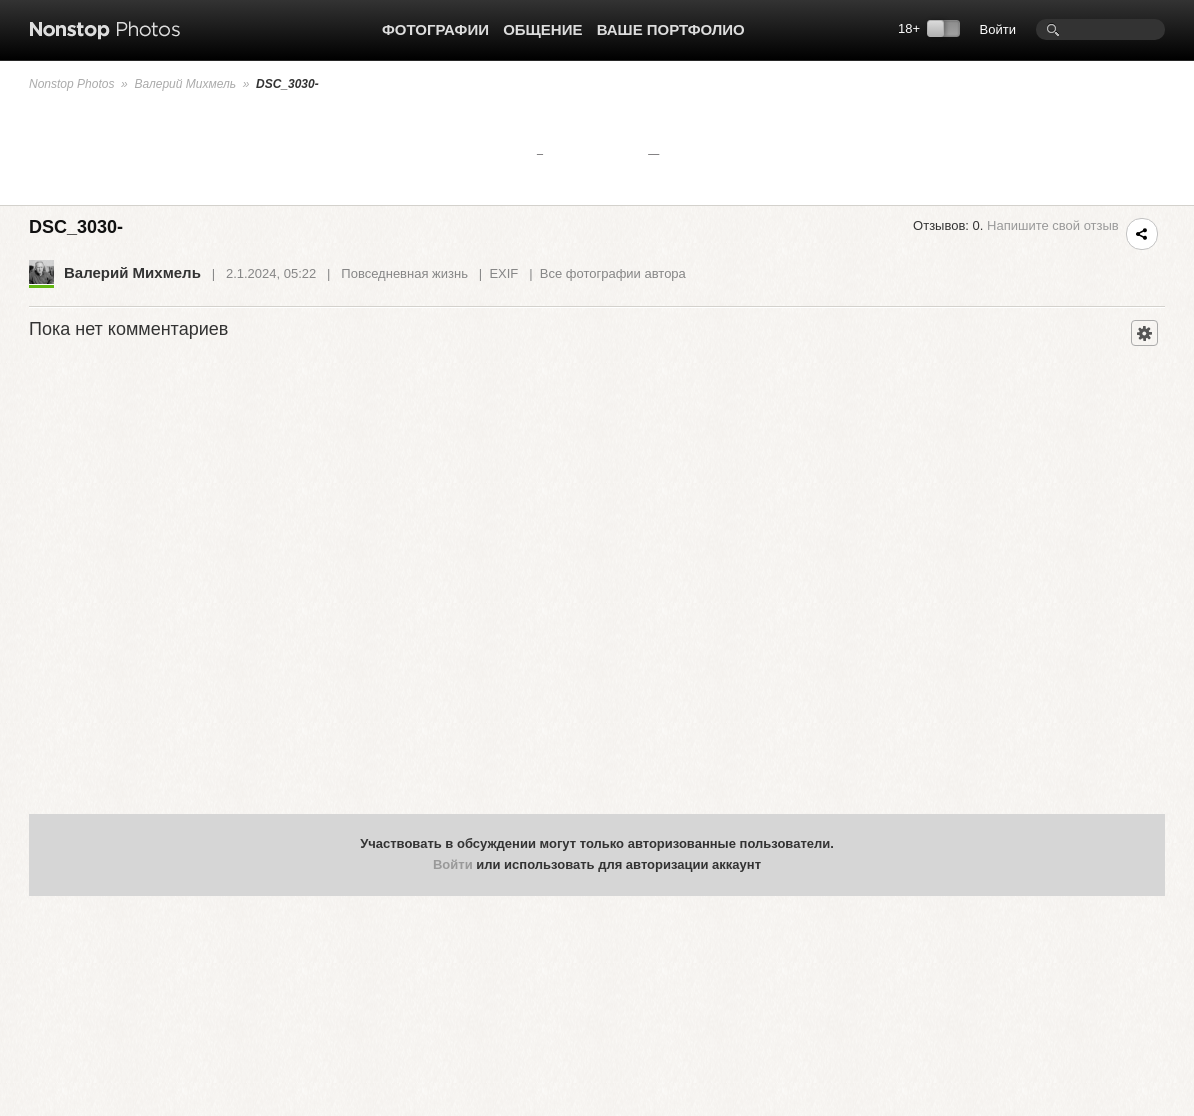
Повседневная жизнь (404, 273)
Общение (542, 29)
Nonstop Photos (71, 84)
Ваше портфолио (671, 29)
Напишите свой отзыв (1053, 225)
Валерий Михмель (185, 84)
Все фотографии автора (613, 273)
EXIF (503, 273)
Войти (998, 29)
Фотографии (435, 29)
